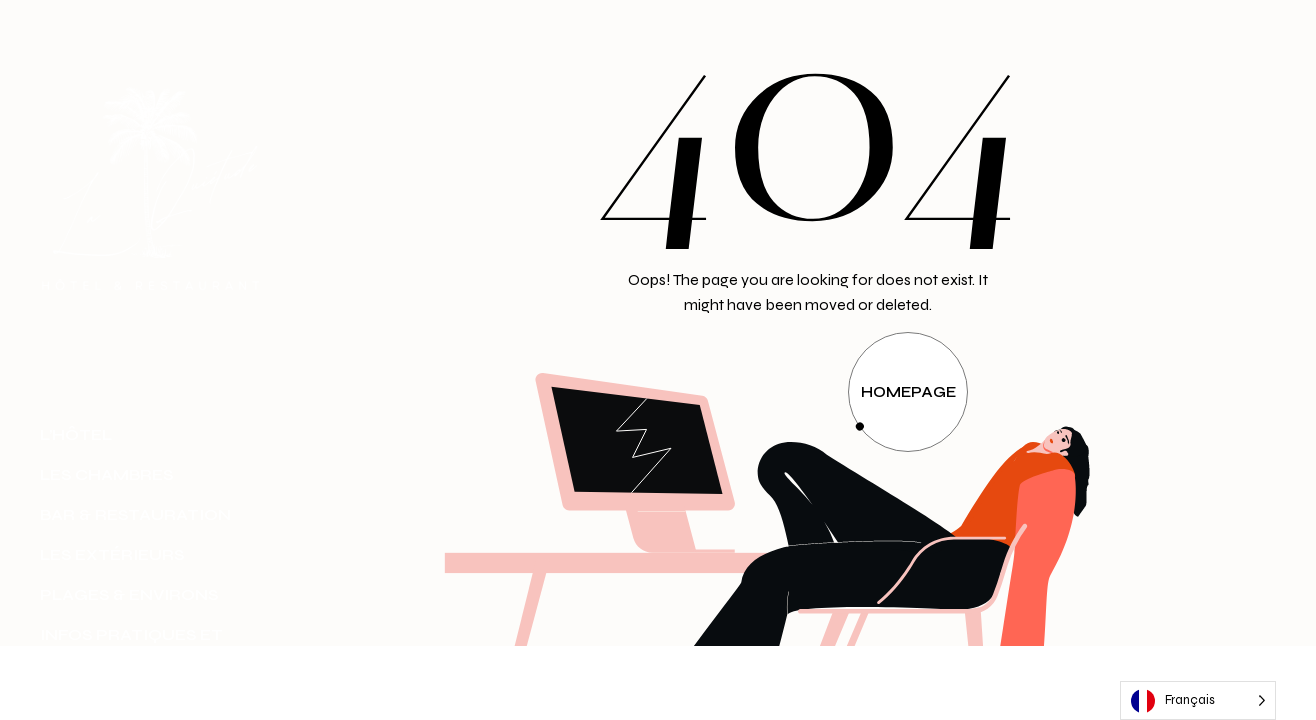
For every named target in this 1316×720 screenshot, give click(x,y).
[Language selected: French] (1198, 700)
